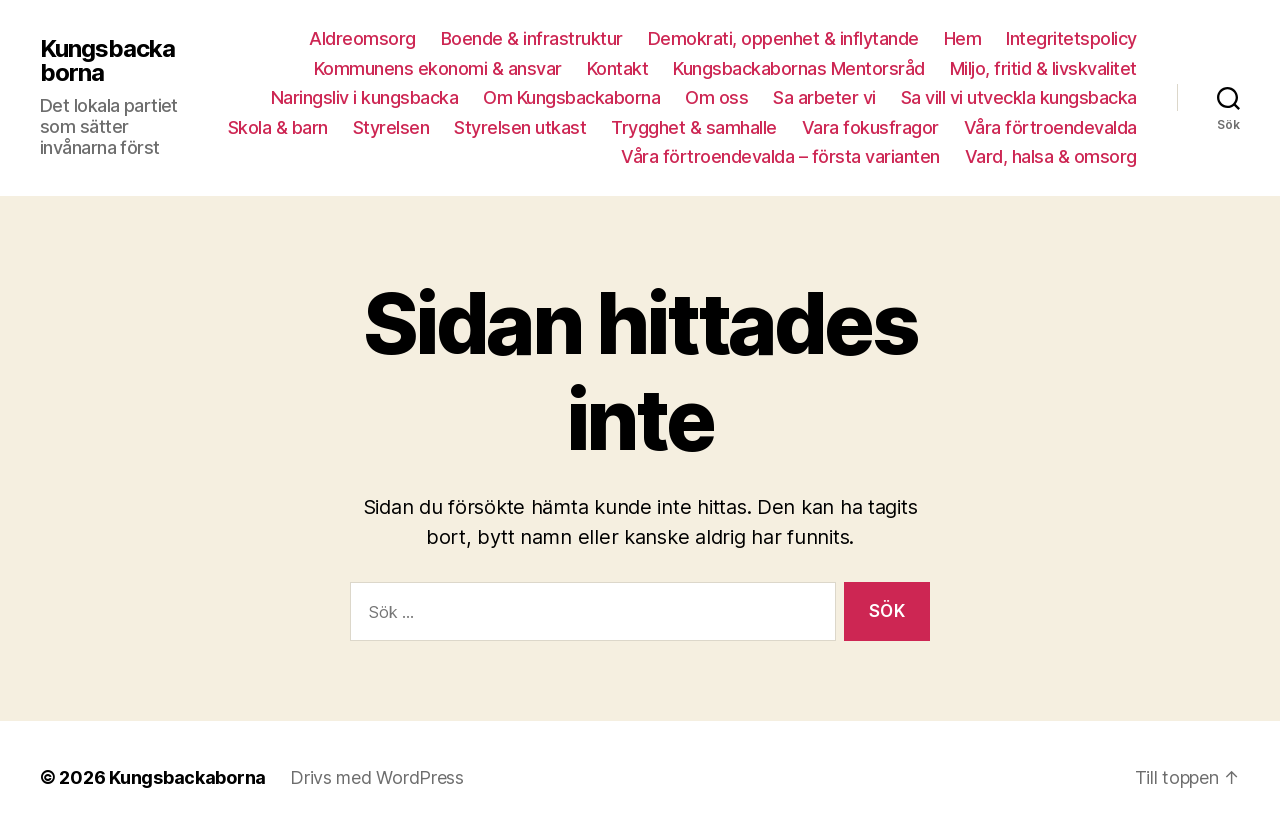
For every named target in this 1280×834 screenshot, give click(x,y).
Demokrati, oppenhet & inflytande (783, 38)
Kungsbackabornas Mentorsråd (799, 68)
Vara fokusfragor (870, 127)
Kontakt (618, 68)
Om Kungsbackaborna (571, 97)
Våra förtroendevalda (1050, 127)
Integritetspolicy (1071, 38)
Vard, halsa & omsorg (1051, 156)
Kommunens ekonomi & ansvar (438, 68)
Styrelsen (391, 127)
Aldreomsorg (362, 38)
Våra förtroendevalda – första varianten (780, 156)
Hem (963, 38)
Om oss (716, 97)
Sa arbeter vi (824, 97)
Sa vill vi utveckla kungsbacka (1019, 97)
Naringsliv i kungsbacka (365, 97)
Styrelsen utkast (520, 127)
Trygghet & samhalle (694, 127)
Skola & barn (278, 127)
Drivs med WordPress (377, 777)
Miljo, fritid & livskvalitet (1043, 68)
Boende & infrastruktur (532, 38)
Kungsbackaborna (107, 61)
